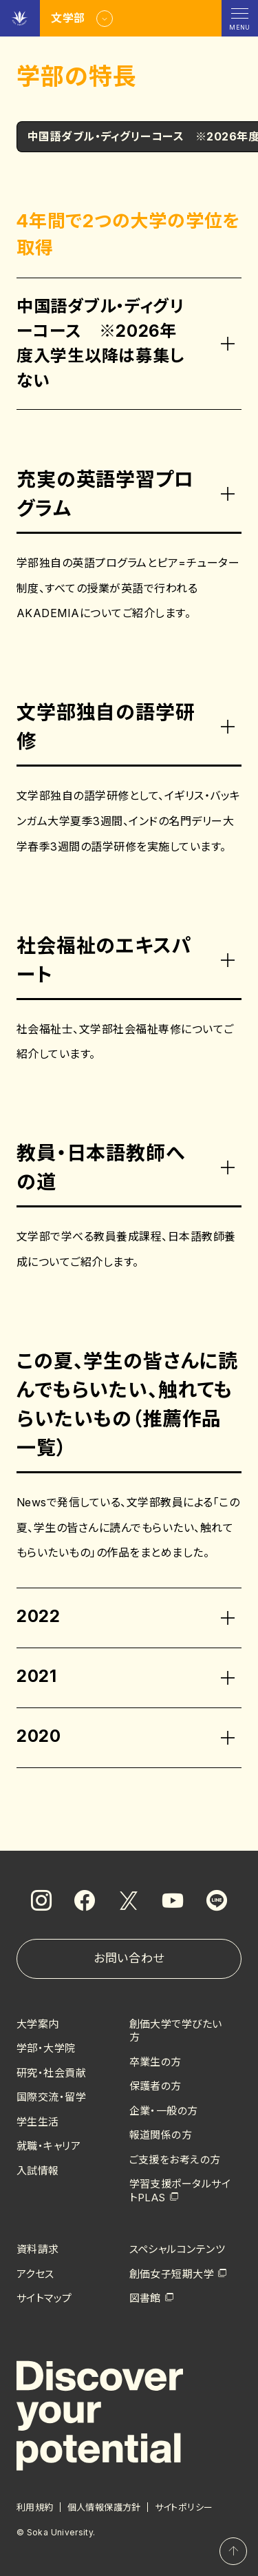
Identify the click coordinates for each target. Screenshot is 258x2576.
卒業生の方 (155, 2061)
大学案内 (38, 2023)
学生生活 (38, 2121)
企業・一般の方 (163, 2110)
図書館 (145, 2298)
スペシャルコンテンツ (177, 2249)
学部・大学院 (46, 2048)
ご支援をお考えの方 (175, 2159)
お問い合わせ (129, 1958)
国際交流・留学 (51, 2097)
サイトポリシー (184, 2507)
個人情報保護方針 (104, 2507)
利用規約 (35, 2507)
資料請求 (38, 2249)
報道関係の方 (161, 2134)
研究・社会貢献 (51, 2072)
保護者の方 (155, 2085)
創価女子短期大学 (172, 2274)
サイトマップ (44, 2298)
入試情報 (38, 2170)
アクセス (35, 2274)
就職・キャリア (48, 2145)
